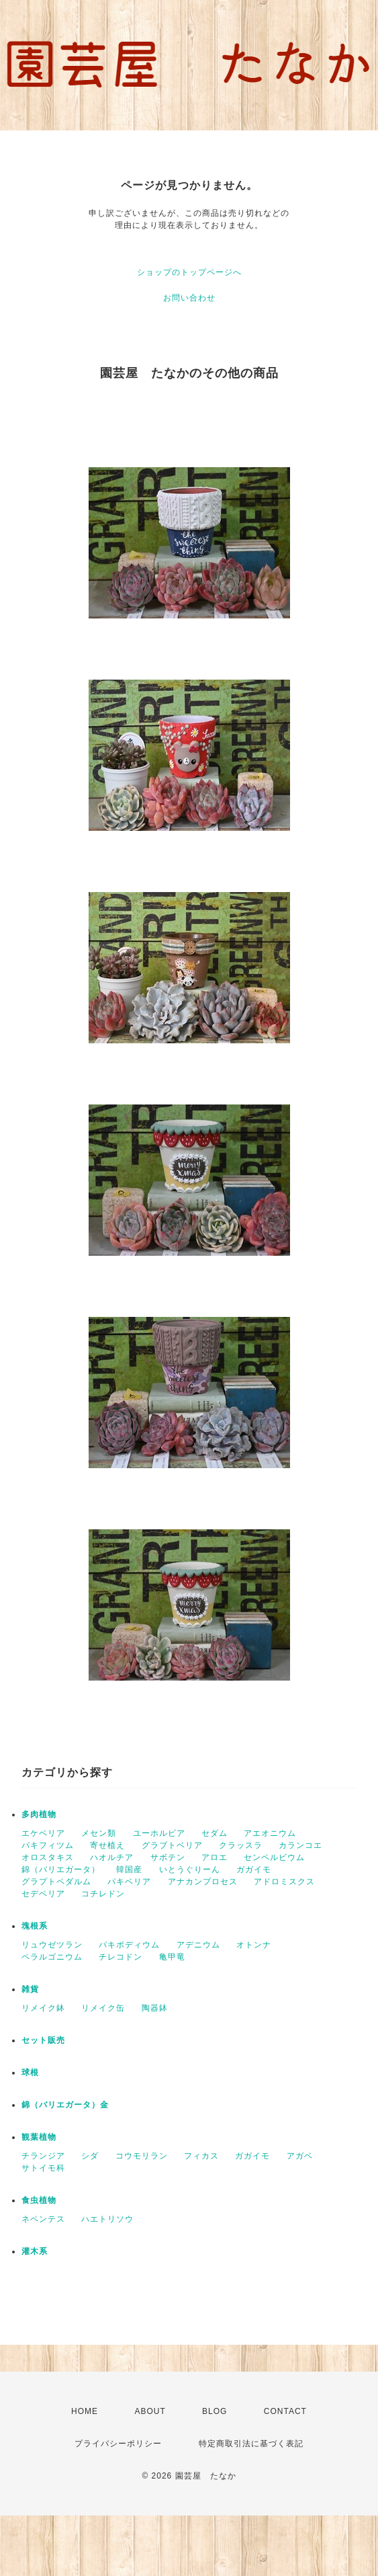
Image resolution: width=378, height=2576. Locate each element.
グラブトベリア (172, 1845)
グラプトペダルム (56, 1881)
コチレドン (103, 1893)
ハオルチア (112, 1857)
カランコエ (300, 1845)
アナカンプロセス (203, 1881)
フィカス (201, 2156)
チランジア (43, 2156)
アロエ (214, 1857)
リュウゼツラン (52, 1944)
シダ (90, 2156)
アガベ (300, 2156)
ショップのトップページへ (189, 272)
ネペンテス (43, 2219)
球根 (30, 2072)
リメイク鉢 (43, 2008)
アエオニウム (270, 1833)
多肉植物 (38, 1814)
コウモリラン (141, 2156)
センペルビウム (274, 1857)
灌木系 (34, 2251)
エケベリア (43, 1833)
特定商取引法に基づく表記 (251, 2443)
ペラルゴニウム (52, 1957)
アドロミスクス (284, 1881)
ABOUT (149, 2411)
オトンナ (253, 1944)
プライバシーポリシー (118, 2443)
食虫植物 (38, 2200)
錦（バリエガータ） (60, 1869)
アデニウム (198, 1944)
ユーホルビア (159, 1833)
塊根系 (34, 1926)
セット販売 (43, 2040)
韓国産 (129, 1869)
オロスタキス (47, 1857)
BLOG (214, 2411)
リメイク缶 (103, 2008)
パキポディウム (129, 1944)
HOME (84, 2411)
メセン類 (98, 1833)
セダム (214, 1833)
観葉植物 (38, 2137)
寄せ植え (107, 1845)
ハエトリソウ (107, 2219)
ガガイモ (253, 1869)
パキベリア (129, 1881)
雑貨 (30, 1989)
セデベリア (43, 1893)
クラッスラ (241, 1845)
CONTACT (285, 2411)
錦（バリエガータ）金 (65, 2104)
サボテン (167, 1857)
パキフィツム (47, 1845)
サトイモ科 (43, 2168)
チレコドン (120, 1957)
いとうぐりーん (189, 1869)
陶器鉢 (155, 2008)
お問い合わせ (189, 298)
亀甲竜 (172, 1957)
